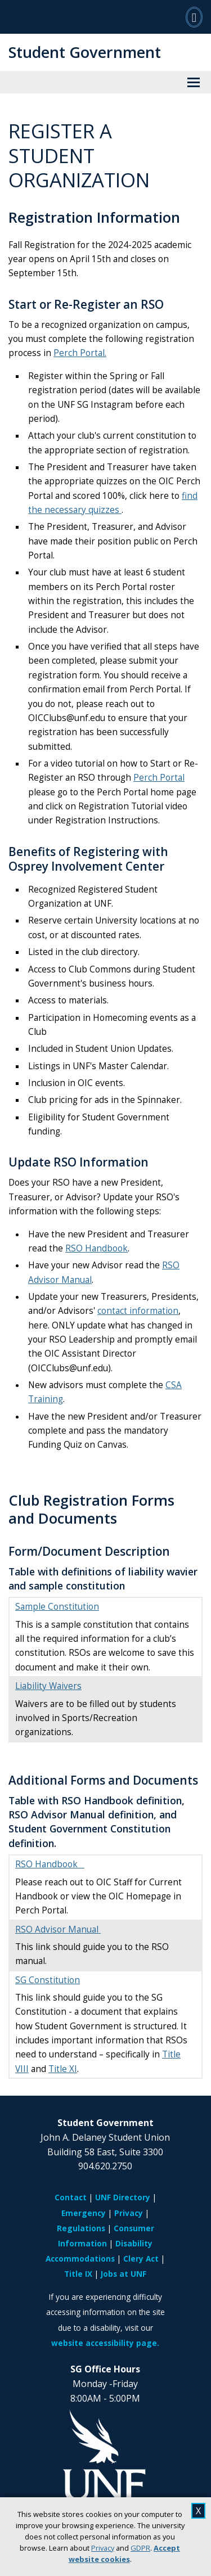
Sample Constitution (57, 1607)
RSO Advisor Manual (58, 1929)
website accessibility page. (105, 2343)
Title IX (78, 2273)
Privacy (102, 2548)
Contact (71, 2197)
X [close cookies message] (198, 2511)
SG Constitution (47, 1980)
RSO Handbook (96, 1248)
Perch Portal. (79, 353)
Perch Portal (159, 777)
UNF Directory (122, 2197)
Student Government (84, 52)
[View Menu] (194, 82)
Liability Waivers (48, 1686)
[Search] (194, 17)
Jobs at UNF (123, 2273)
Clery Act (141, 2258)
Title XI (62, 2069)
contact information (137, 1311)
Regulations (81, 2228)
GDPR (140, 2548)
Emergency (83, 2213)
